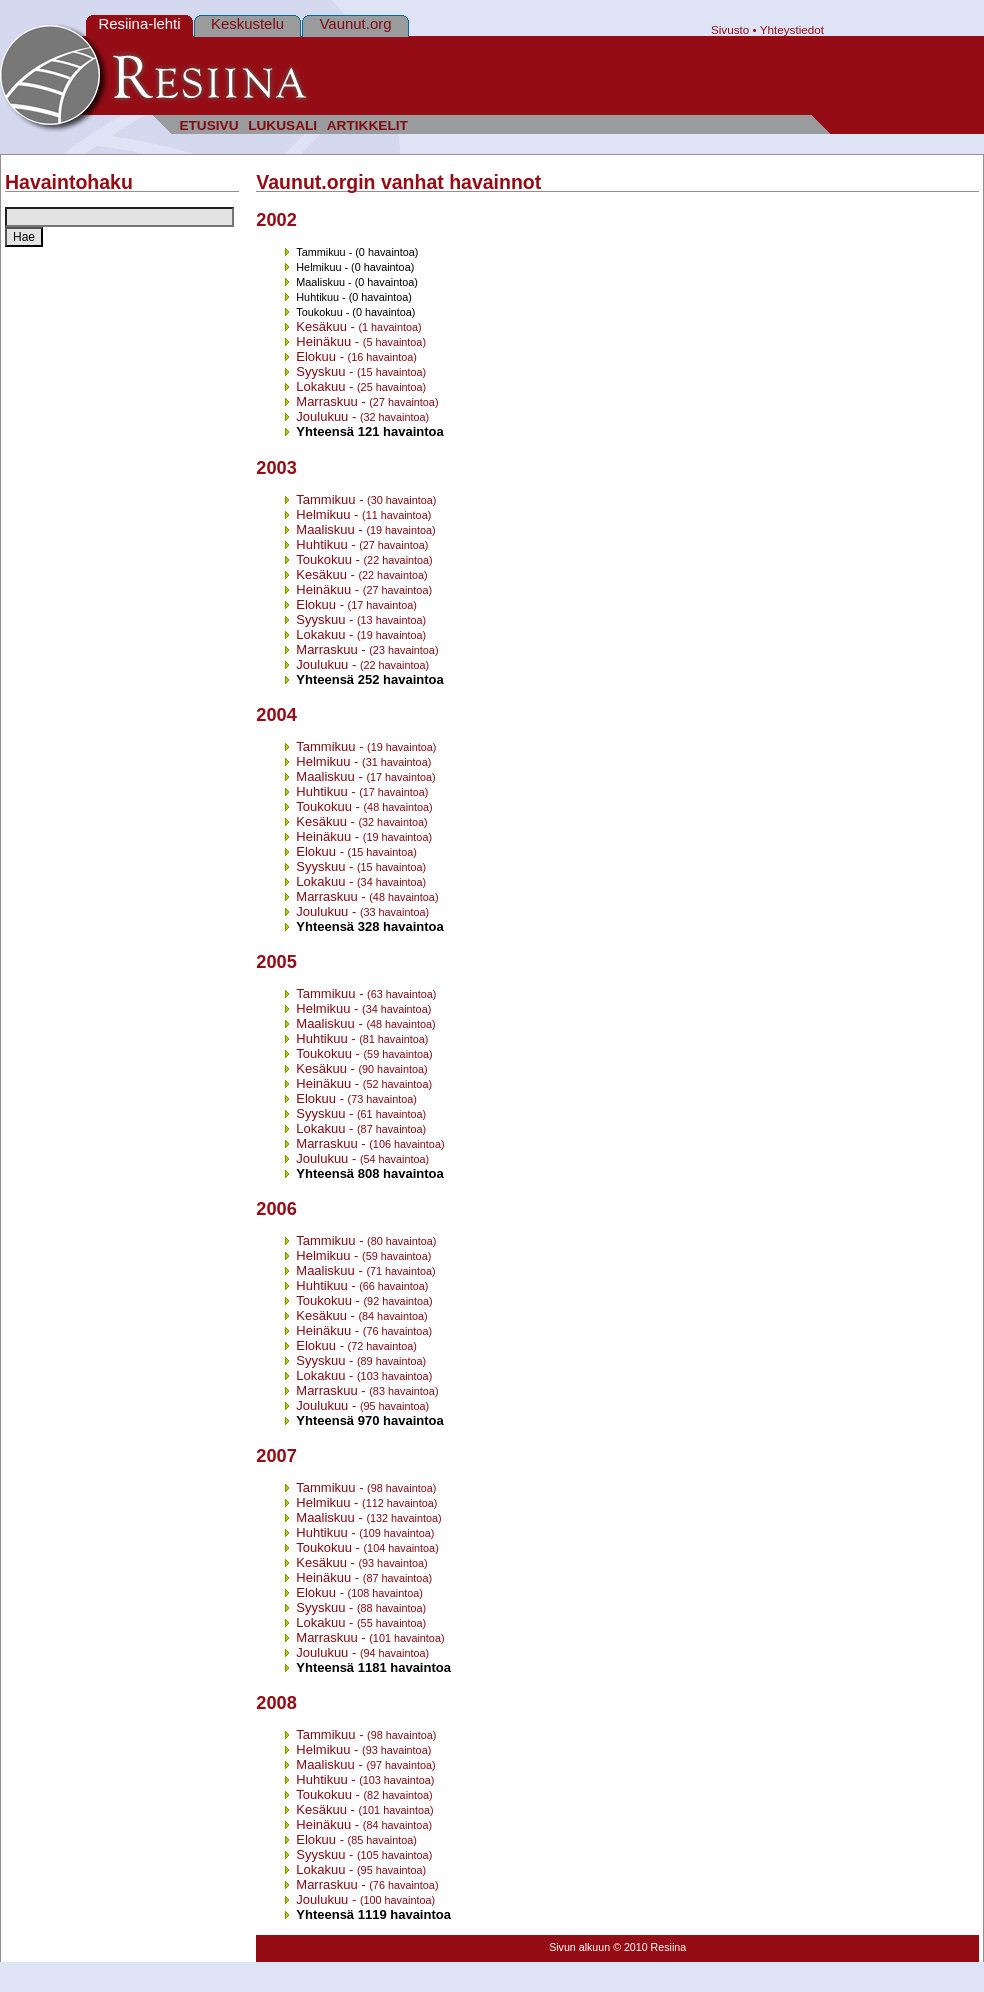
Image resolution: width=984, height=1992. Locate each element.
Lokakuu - (361, 386)
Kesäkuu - (358, 326)
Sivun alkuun (579, 1947)
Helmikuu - (363, 514)
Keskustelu (247, 23)
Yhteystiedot (792, 29)
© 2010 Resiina (649, 1947)
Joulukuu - (362, 416)
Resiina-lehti (139, 23)
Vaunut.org (356, 23)
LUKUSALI (282, 125)
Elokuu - (356, 356)
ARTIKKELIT (367, 125)
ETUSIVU (208, 125)
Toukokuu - (364, 559)
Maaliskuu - (365, 529)
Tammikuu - (366, 499)
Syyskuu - (361, 371)
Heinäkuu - (361, 341)
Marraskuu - (367, 401)
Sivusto (730, 29)
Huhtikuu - (362, 544)
